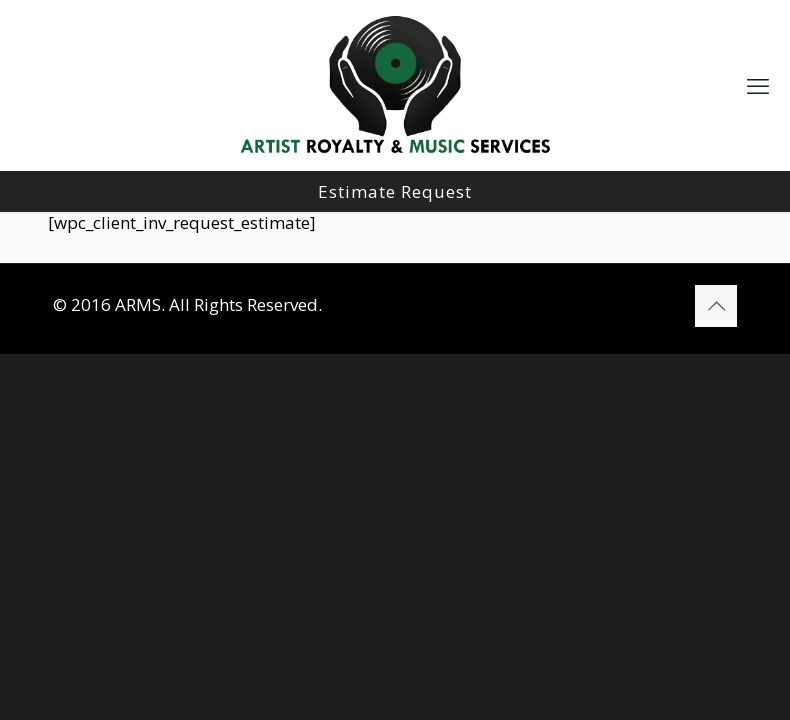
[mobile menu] (758, 85)
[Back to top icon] (716, 306)
